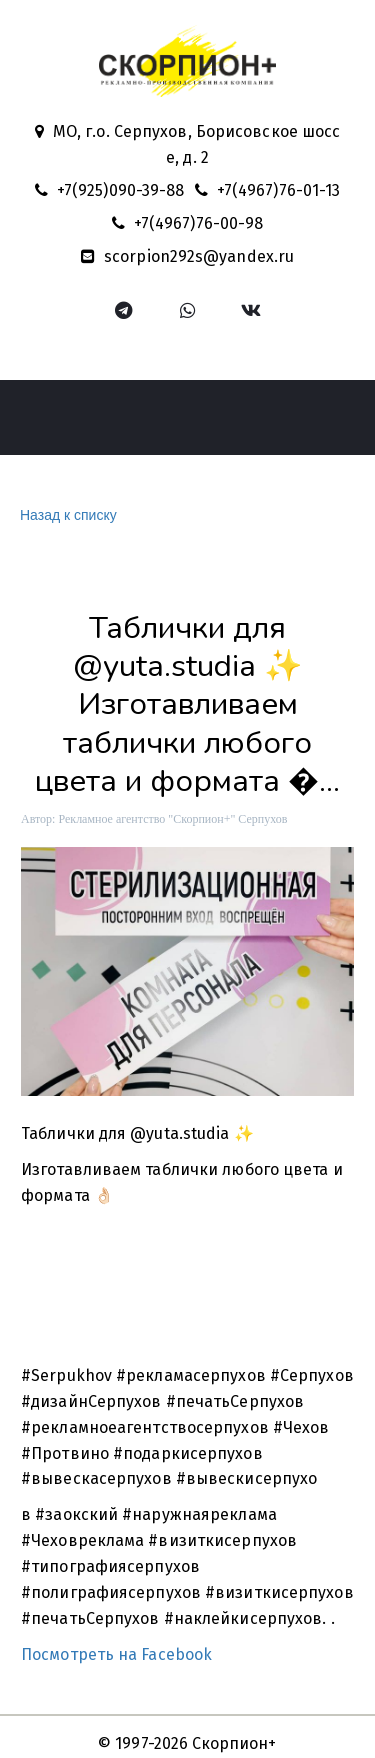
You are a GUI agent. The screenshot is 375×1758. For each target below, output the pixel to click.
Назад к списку (66, 515)
